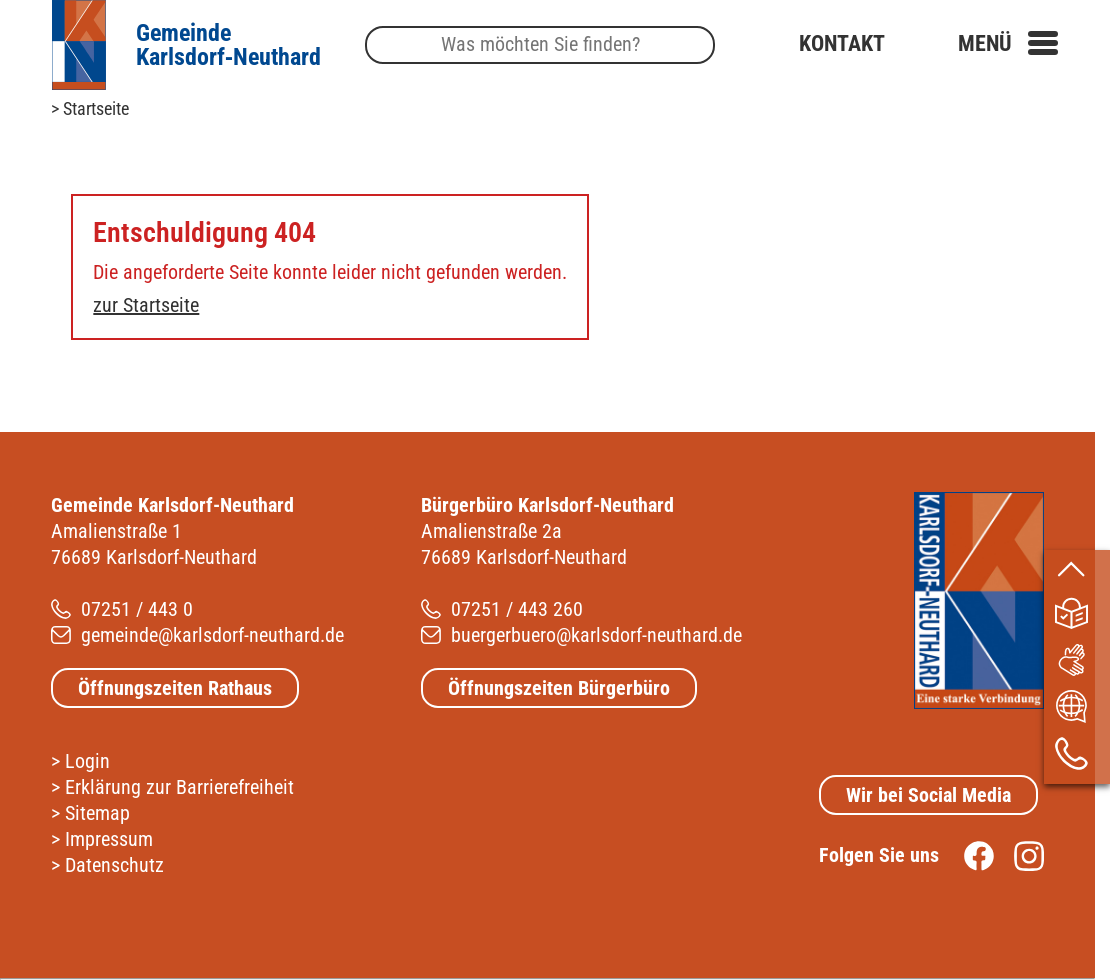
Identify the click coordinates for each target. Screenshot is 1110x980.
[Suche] (540, 45)
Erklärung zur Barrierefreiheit (179, 787)
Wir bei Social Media (928, 795)
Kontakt (842, 43)
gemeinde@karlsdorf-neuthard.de (212, 635)
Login (87, 761)
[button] (1008, 43)
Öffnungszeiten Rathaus (175, 688)
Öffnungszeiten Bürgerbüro (559, 688)
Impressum (109, 839)
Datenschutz (114, 865)
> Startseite (90, 108)
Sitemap (97, 813)
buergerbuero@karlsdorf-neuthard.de (596, 635)
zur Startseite (146, 305)
